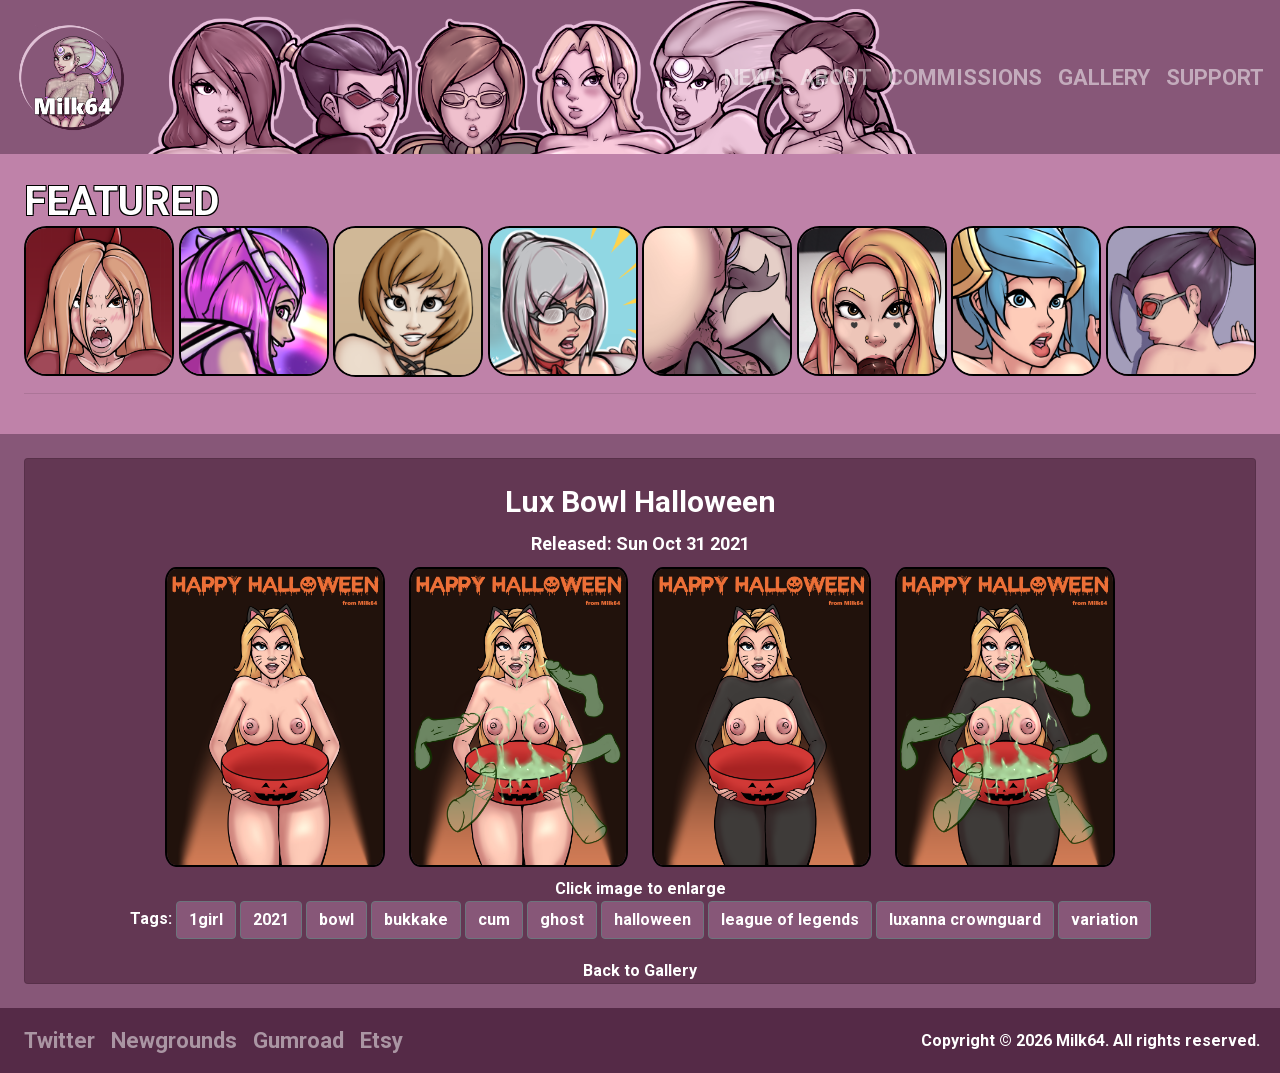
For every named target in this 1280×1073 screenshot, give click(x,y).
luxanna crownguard (965, 919)
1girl (206, 919)
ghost (562, 919)
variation (1104, 919)
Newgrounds (174, 1040)
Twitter (59, 1040)
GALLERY (1104, 77)
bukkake (416, 919)
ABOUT (836, 77)
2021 (271, 919)
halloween (652, 919)
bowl (336, 919)
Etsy (381, 1040)
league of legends (790, 919)
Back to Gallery (640, 970)
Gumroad (298, 1040)
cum (494, 919)
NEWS (754, 77)
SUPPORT (1215, 77)
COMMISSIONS (965, 77)
